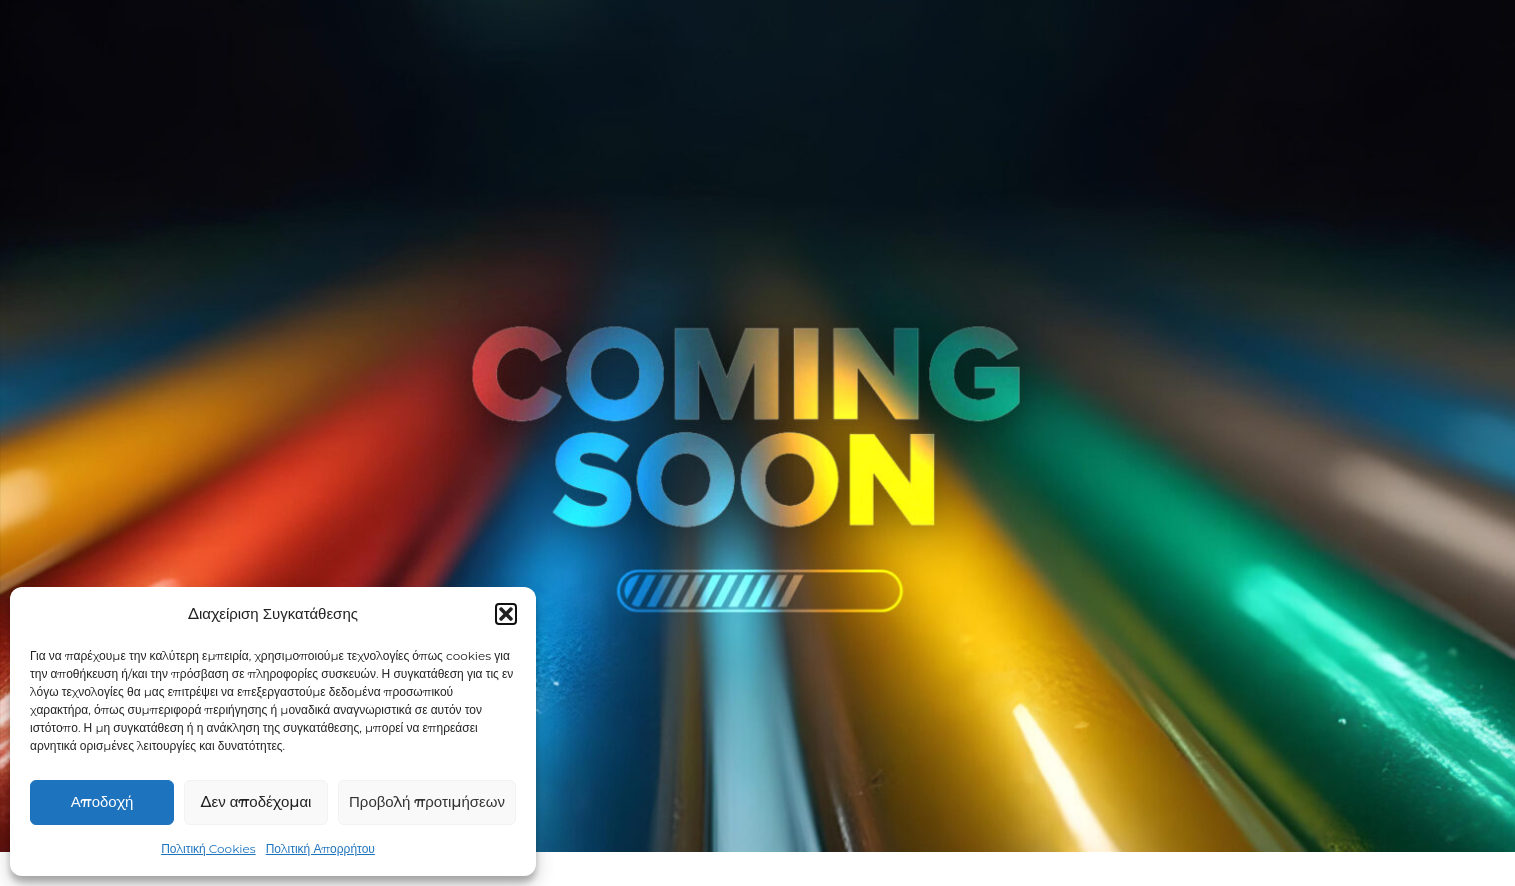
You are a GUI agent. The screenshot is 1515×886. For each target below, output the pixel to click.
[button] (506, 614)
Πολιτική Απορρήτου (320, 848)
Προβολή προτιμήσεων (427, 801)
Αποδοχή (102, 801)
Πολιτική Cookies (208, 848)
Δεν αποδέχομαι (256, 801)
